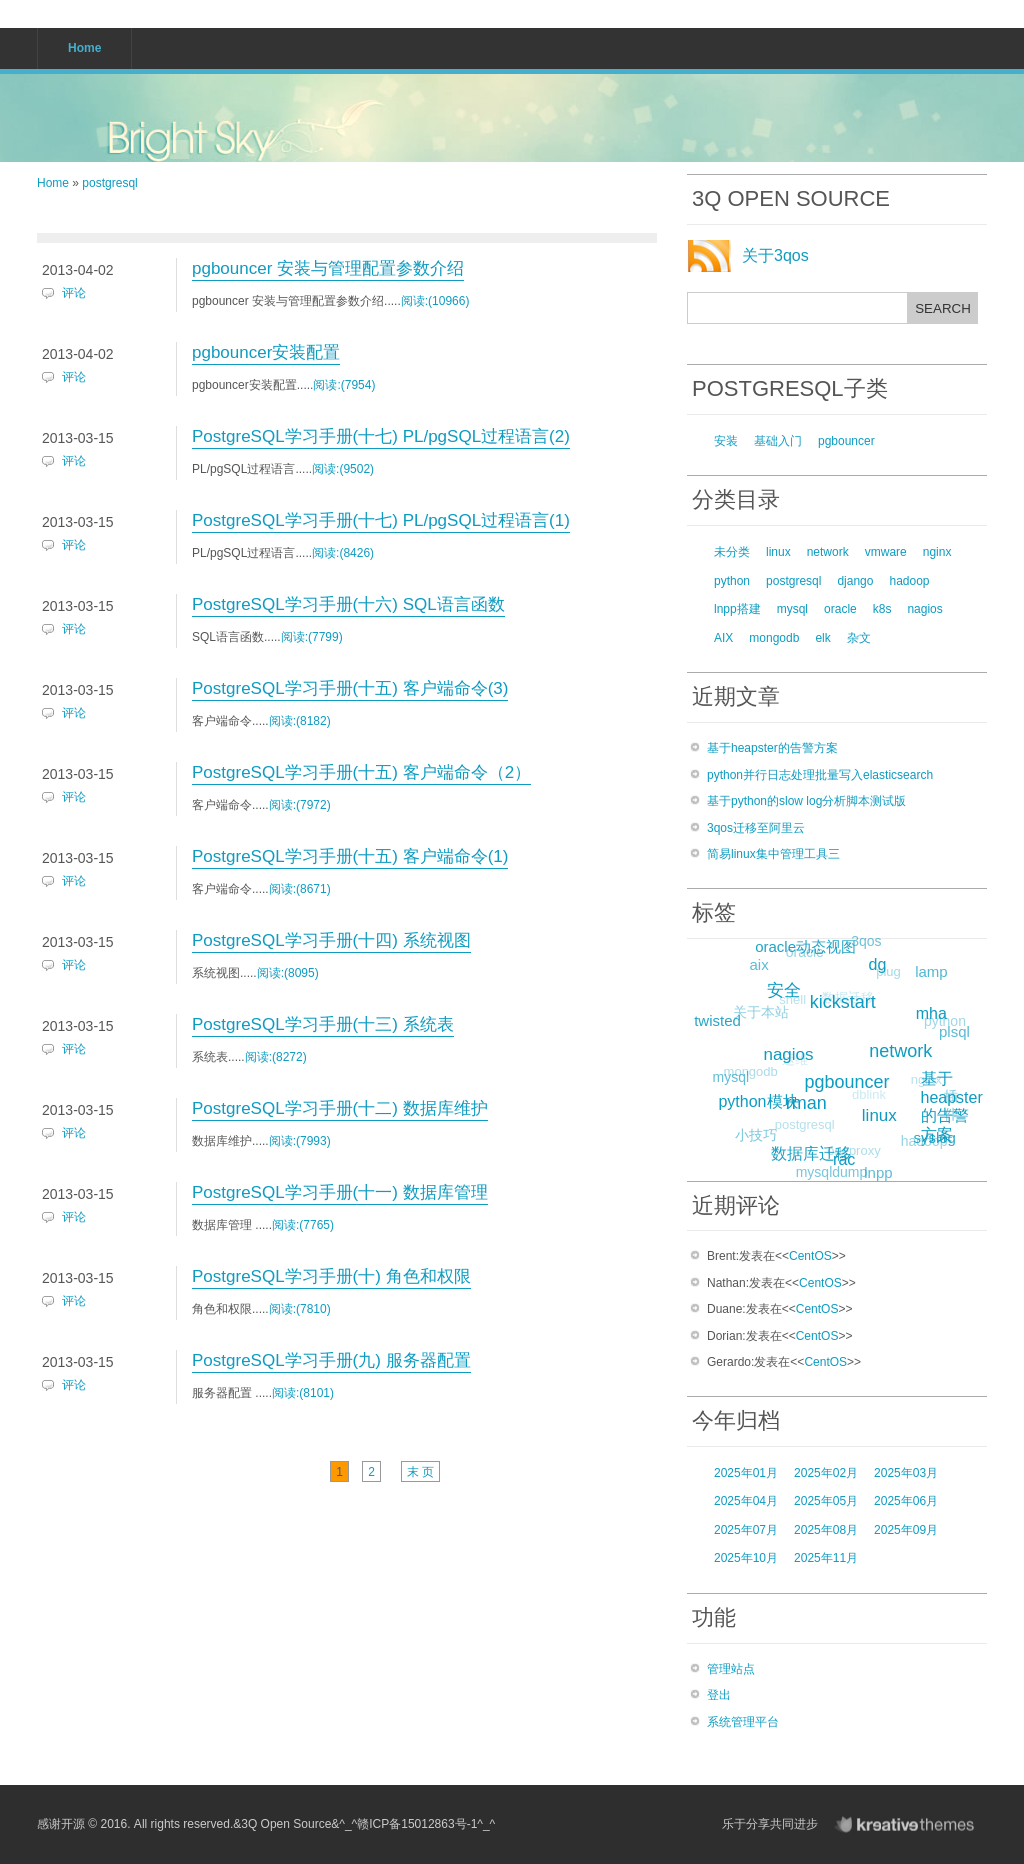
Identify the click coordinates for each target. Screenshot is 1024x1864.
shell (788, 1003)
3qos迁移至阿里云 (756, 828)
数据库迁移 (813, 1151)
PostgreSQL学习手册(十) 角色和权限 (331, 1276)
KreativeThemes (909, 1824)
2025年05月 (826, 1501)
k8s (882, 609)
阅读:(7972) (300, 805)
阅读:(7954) (344, 385)
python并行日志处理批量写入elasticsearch (820, 775)
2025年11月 (826, 1558)
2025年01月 (746, 1473)
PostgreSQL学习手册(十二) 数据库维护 (340, 1108)
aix (759, 965)
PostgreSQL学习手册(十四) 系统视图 (331, 940)
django (855, 581)
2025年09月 (906, 1530)
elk (822, 638)
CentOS (810, 1256)
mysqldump (831, 1173)
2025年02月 (826, 1473)
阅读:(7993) (300, 1141)
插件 (950, 1106)
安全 (788, 986)
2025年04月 (746, 1501)
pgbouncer (846, 441)
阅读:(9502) (343, 469)
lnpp (878, 1172)
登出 (719, 1695)
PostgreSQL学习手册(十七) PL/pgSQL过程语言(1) (381, 520)
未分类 (732, 552)
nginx (937, 552)
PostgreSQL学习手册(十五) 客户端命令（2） (361, 772)
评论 (74, 293)
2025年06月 (906, 1501)
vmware (886, 552)
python (732, 581)
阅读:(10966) (435, 301)
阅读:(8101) (303, 1393)
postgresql (109, 183)
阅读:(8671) (300, 889)
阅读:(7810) (300, 1309)
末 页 (420, 1472)
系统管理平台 (743, 1722)
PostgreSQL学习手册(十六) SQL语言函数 (348, 604)
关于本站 (759, 1014)
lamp (931, 971)
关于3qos (775, 255)
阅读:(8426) (343, 553)
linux (778, 552)
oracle (840, 609)
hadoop (909, 581)
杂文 (859, 638)
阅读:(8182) (300, 721)
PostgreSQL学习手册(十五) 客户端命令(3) (350, 688)
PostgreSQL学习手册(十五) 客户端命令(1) (350, 856)
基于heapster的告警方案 (772, 748)
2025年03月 (906, 1473)
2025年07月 (746, 1530)
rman (811, 1098)
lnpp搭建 (737, 609)
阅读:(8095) (288, 973)
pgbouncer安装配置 (266, 352)
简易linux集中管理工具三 (773, 854)
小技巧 (755, 1136)
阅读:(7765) (303, 1225)
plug (885, 975)
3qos (866, 942)
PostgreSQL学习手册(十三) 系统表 (323, 1024)
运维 (790, 1064)
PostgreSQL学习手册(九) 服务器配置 (331, 1360)
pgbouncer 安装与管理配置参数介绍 (328, 268)
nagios (924, 609)
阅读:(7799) (312, 637)
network (828, 552)
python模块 (761, 1098)
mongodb (774, 638)
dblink (864, 1100)
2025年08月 (826, 1530)
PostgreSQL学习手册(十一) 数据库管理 (340, 1192)
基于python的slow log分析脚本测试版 (806, 801)
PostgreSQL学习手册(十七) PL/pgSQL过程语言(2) (381, 436)
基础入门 (778, 441)
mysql (792, 609)
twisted (719, 1018)
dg (881, 961)
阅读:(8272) (276, 1057)
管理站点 (731, 1669)
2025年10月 (746, 1558)
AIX (723, 638)
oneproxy (850, 1154)
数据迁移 (843, 1002)
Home (53, 183)
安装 (726, 441)
